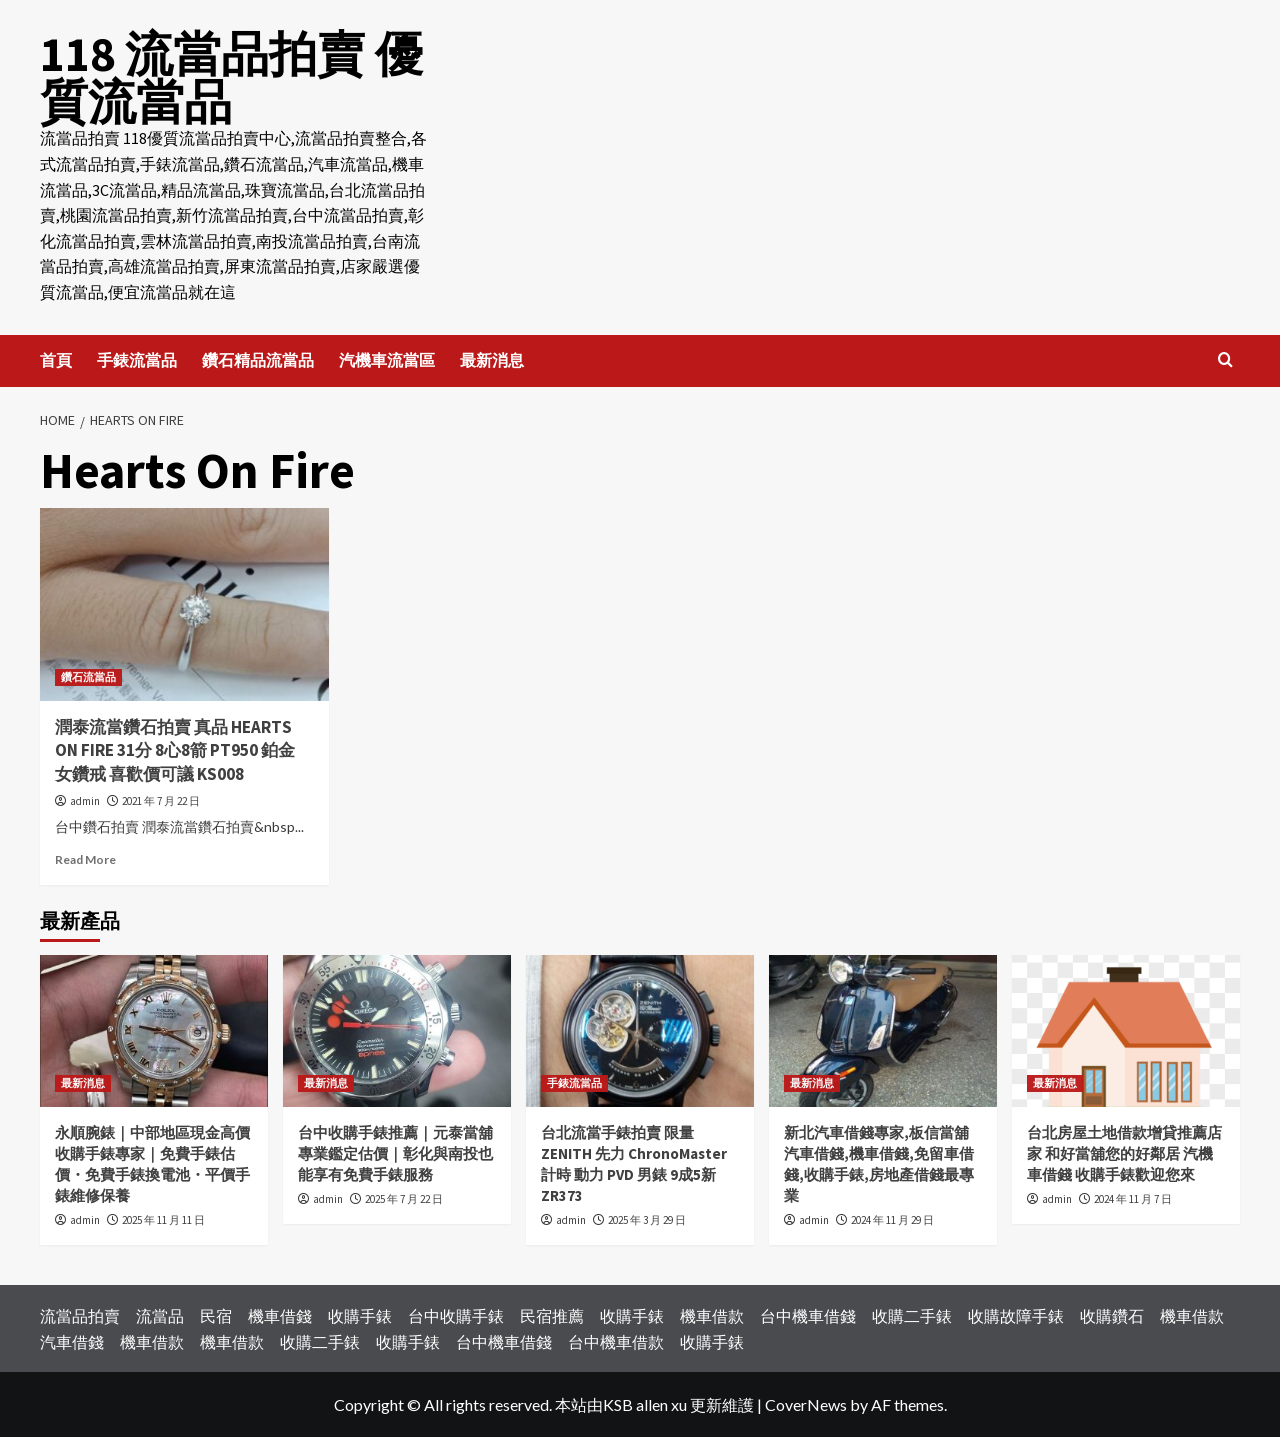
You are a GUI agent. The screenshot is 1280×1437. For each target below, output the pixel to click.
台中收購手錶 (456, 1315)
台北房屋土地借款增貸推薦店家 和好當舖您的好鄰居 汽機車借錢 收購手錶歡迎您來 (1124, 1153)
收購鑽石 (1112, 1315)
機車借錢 (280, 1315)
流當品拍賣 (80, 1315)
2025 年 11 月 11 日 (163, 1220)
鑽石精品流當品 (258, 360)
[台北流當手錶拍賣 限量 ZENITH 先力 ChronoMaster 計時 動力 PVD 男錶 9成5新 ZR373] (640, 1031)
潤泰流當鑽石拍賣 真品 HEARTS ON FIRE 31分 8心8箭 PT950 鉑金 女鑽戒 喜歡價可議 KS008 (175, 750)
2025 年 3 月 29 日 (647, 1220)
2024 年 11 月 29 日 (892, 1220)
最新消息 (492, 360)
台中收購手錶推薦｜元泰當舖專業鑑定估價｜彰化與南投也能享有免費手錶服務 (395, 1153)
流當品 (160, 1315)
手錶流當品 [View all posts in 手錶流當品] (574, 1083)
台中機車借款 (616, 1340)
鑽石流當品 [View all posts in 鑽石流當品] (88, 676)
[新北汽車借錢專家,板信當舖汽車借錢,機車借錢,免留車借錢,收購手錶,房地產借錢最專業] (883, 1031)
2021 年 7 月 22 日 (161, 801)
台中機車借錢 (808, 1315)
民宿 (216, 1315)
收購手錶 (360, 1315)
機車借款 (712, 1315)
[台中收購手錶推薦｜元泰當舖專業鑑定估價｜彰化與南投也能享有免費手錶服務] (397, 1031)
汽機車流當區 (387, 360)
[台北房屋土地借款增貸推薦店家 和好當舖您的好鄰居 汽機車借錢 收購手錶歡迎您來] (1126, 1031)
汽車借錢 (72, 1340)
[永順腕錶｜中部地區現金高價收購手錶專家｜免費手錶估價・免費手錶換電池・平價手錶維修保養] (154, 1031)
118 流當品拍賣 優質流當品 (231, 78)
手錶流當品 (137, 360)
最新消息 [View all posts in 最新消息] (83, 1083)
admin (85, 801)
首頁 (56, 360)
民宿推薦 (552, 1315)
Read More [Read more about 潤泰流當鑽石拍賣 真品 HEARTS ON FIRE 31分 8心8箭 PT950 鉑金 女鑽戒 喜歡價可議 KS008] (85, 859)
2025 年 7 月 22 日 (404, 1199)
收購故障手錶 (1016, 1315)
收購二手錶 (912, 1315)
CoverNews (806, 1404)
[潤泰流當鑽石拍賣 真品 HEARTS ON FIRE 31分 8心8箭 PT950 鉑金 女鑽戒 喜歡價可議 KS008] (184, 604)
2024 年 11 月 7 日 (1133, 1199)
